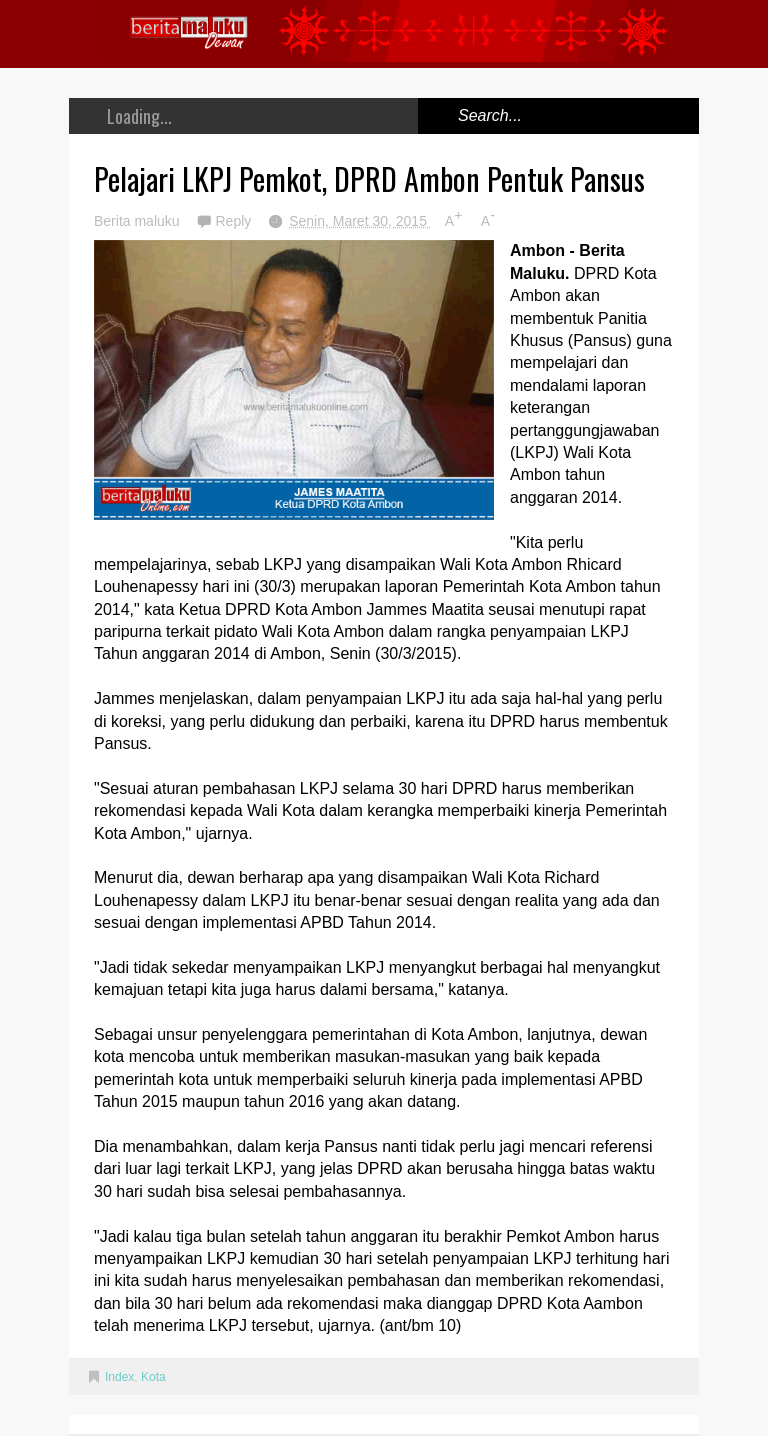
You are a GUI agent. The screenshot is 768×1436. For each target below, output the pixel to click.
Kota (153, 1377)
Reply (235, 221)
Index (119, 1377)
